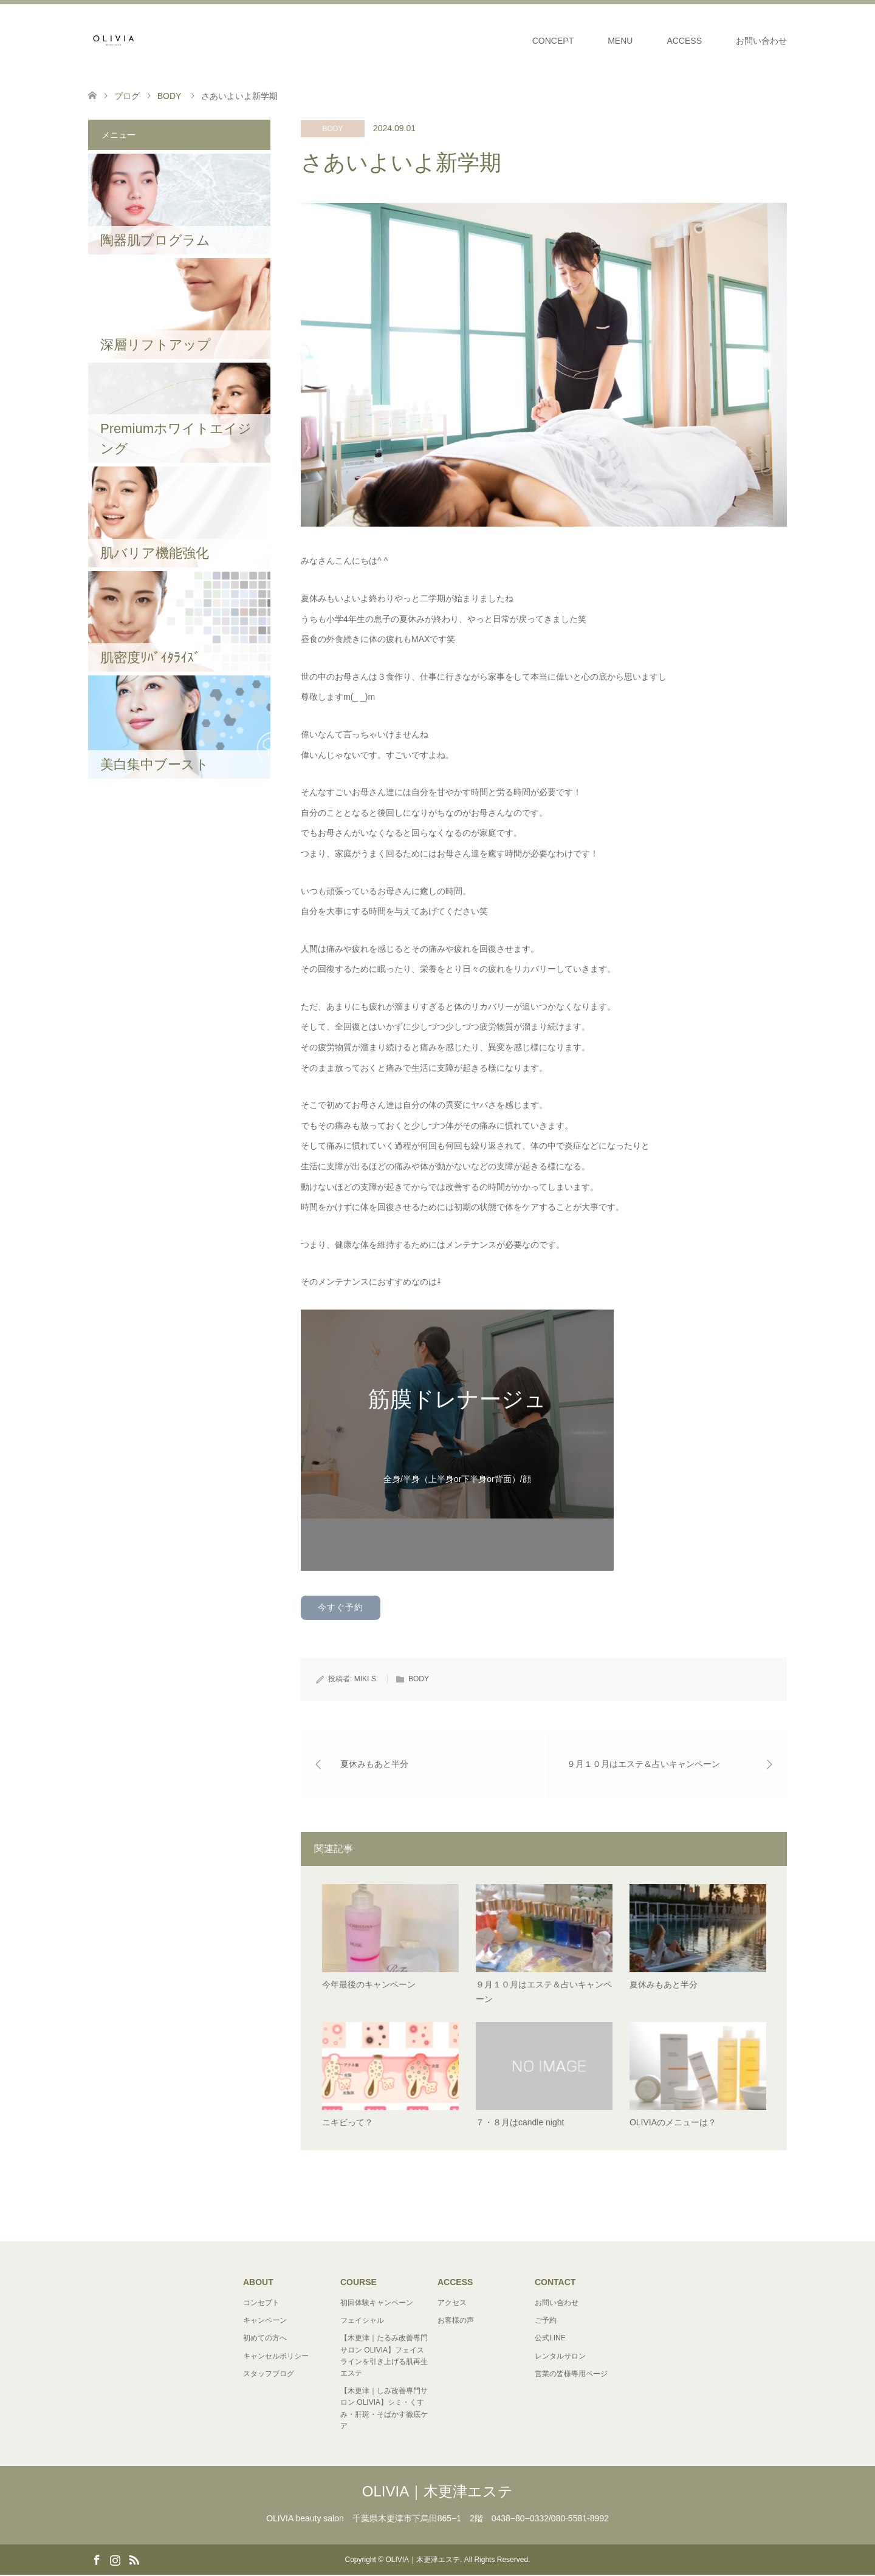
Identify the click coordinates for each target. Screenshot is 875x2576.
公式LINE (550, 2339)
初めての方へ (265, 2339)
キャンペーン (265, 2321)
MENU (620, 41)
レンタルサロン (560, 2356)
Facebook (96, 2560)
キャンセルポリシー (276, 2356)
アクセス (452, 2304)
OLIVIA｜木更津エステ (437, 2492)
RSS (133, 2560)
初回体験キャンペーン (376, 2304)
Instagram (115, 2560)
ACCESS (684, 41)
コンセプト (261, 2304)
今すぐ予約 (340, 1607)
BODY (332, 129)
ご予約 (546, 2321)
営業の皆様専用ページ (571, 2374)
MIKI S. (366, 1679)
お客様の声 (455, 2321)
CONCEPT (553, 41)
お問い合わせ (761, 41)
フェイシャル (362, 2321)
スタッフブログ (268, 2374)
